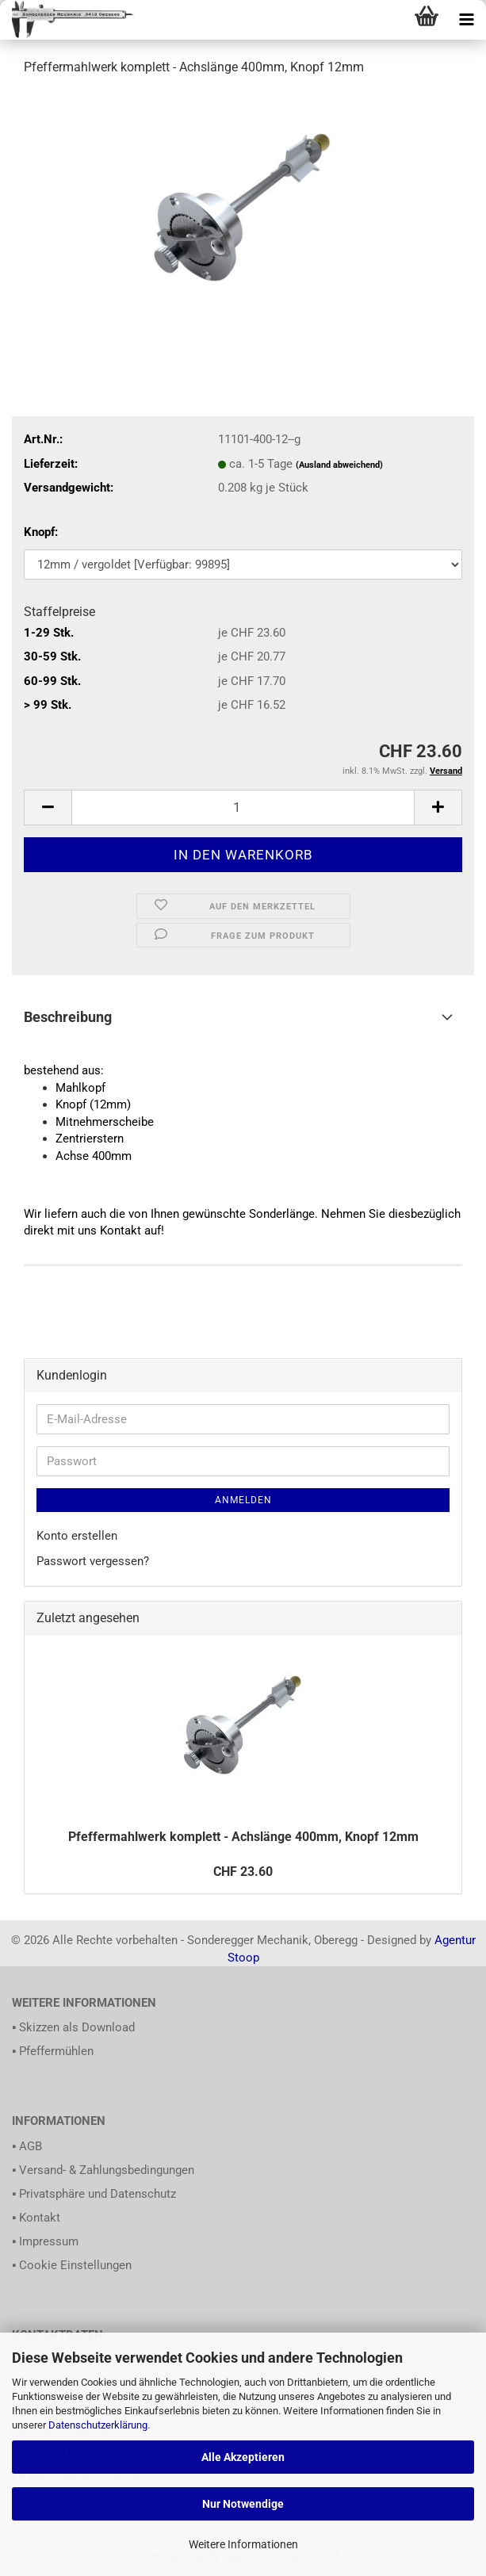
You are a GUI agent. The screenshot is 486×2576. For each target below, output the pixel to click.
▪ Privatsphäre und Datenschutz (94, 2194)
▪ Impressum (45, 2241)
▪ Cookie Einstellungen (72, 2265)
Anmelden (243, 1500)
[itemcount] (243, 807)
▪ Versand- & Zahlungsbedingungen (103, 2170)
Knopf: (41, 532)
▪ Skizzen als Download (73, 2027)
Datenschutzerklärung (97, 2425)
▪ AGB (27, 2146)
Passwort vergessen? (92, 1561)
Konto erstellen (76, 1536)
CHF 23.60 (243, 1871)
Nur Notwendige (243, 2504)
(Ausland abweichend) (339, 465)
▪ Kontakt (36, 2217)
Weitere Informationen (243, 2544)
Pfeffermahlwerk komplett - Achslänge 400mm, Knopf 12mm (243, 1836)
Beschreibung (68, 1017)
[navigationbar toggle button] (466, 20)
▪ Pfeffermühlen (53, 2051)
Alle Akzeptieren (243, 2457)
